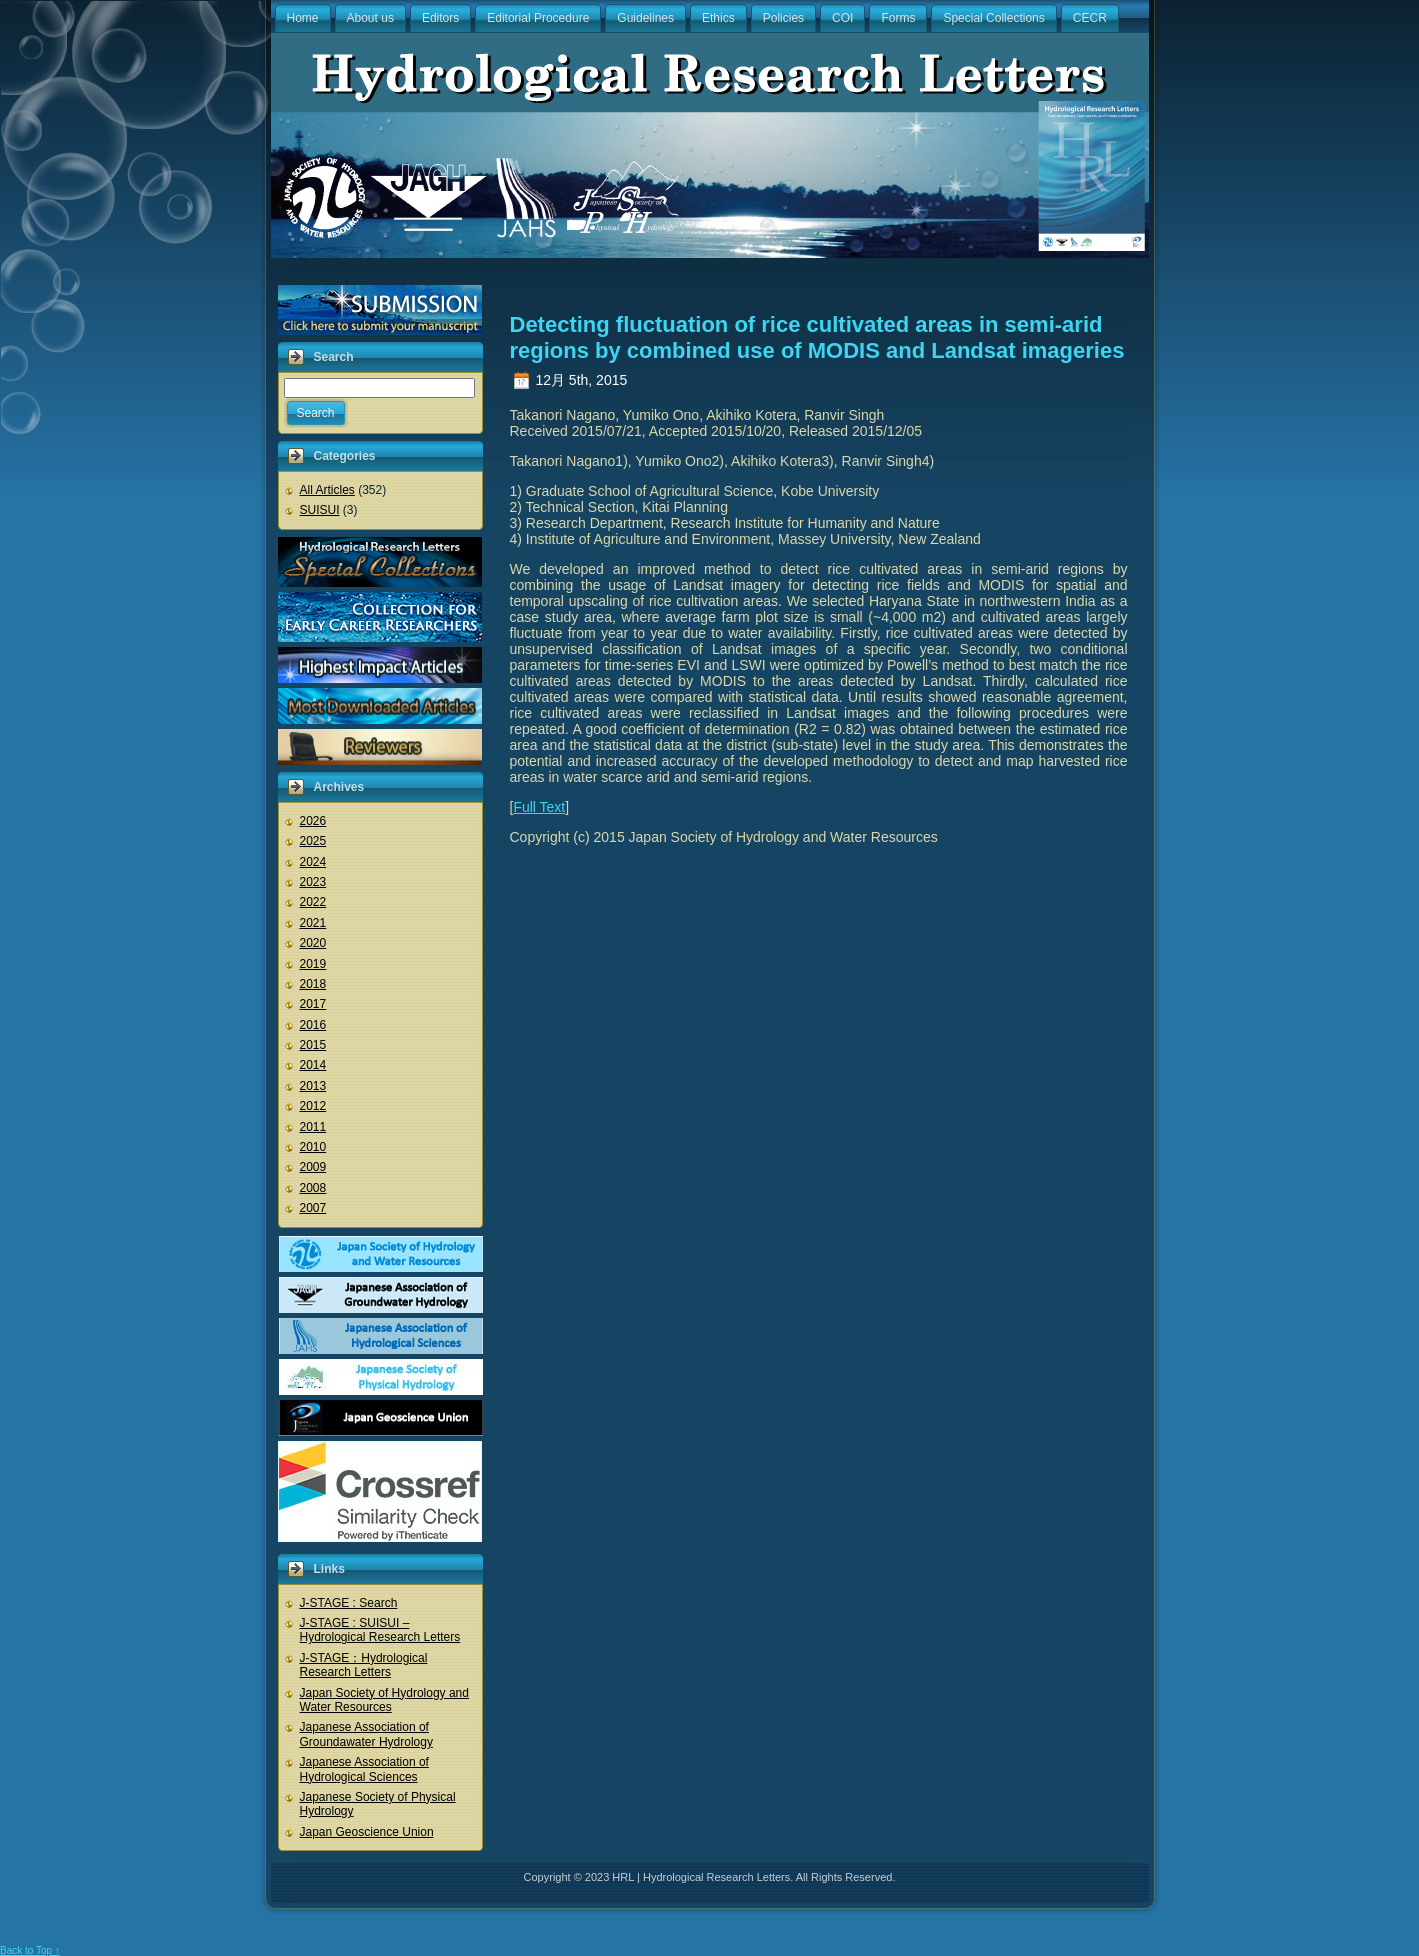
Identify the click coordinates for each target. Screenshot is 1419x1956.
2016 (313, 1025)
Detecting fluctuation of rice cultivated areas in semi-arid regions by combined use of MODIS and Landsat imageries (817, 337)
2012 (313, 1106)
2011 (313, 1127)
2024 (313, 862)
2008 (313, 1188)
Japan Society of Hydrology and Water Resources (384, 1700)
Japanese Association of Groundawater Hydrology (366, 1734)
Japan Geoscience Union (367, 1832)
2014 (313, 1065)
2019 (313, 964)
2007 (313, 1208)
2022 (313, 902)
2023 (313, 882)
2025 (313, 841)
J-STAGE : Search (349, 1603)
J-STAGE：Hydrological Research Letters (364, 1665)
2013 (313, 1086)
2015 (313, 1045)
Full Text (539, 807)
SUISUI (320, 510)
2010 (313, 1147)
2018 (313, 984)
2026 (313, 821)
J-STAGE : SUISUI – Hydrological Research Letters (380, 1630)
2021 (313, 923)
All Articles (327, 490)
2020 (313, 943)
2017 (313, 1004)
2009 (313, 1167)
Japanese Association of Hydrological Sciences (364, 1769)
